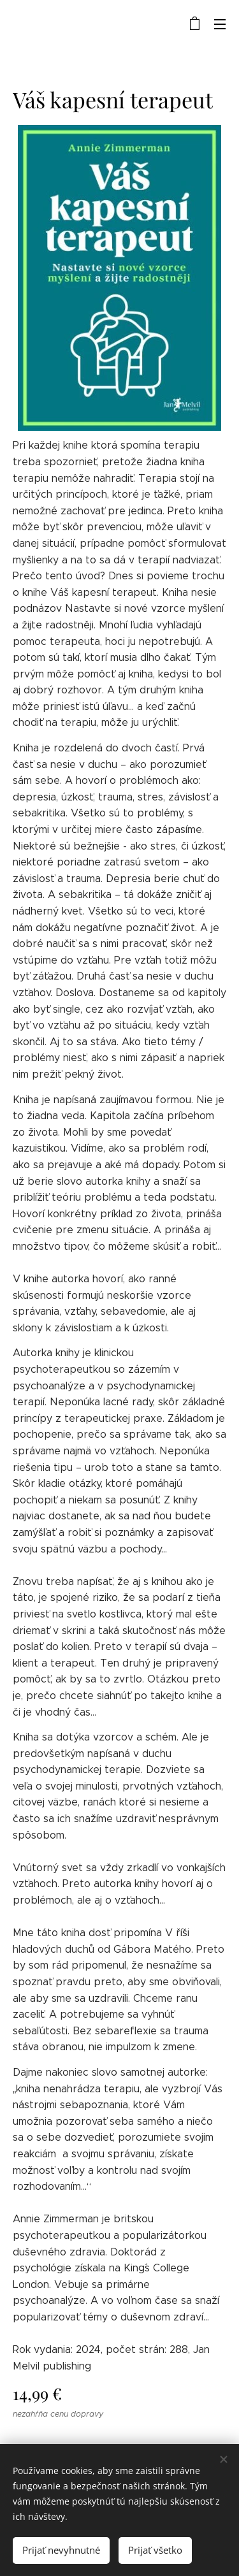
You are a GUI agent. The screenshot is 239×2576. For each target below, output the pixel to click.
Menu (220, 24)
